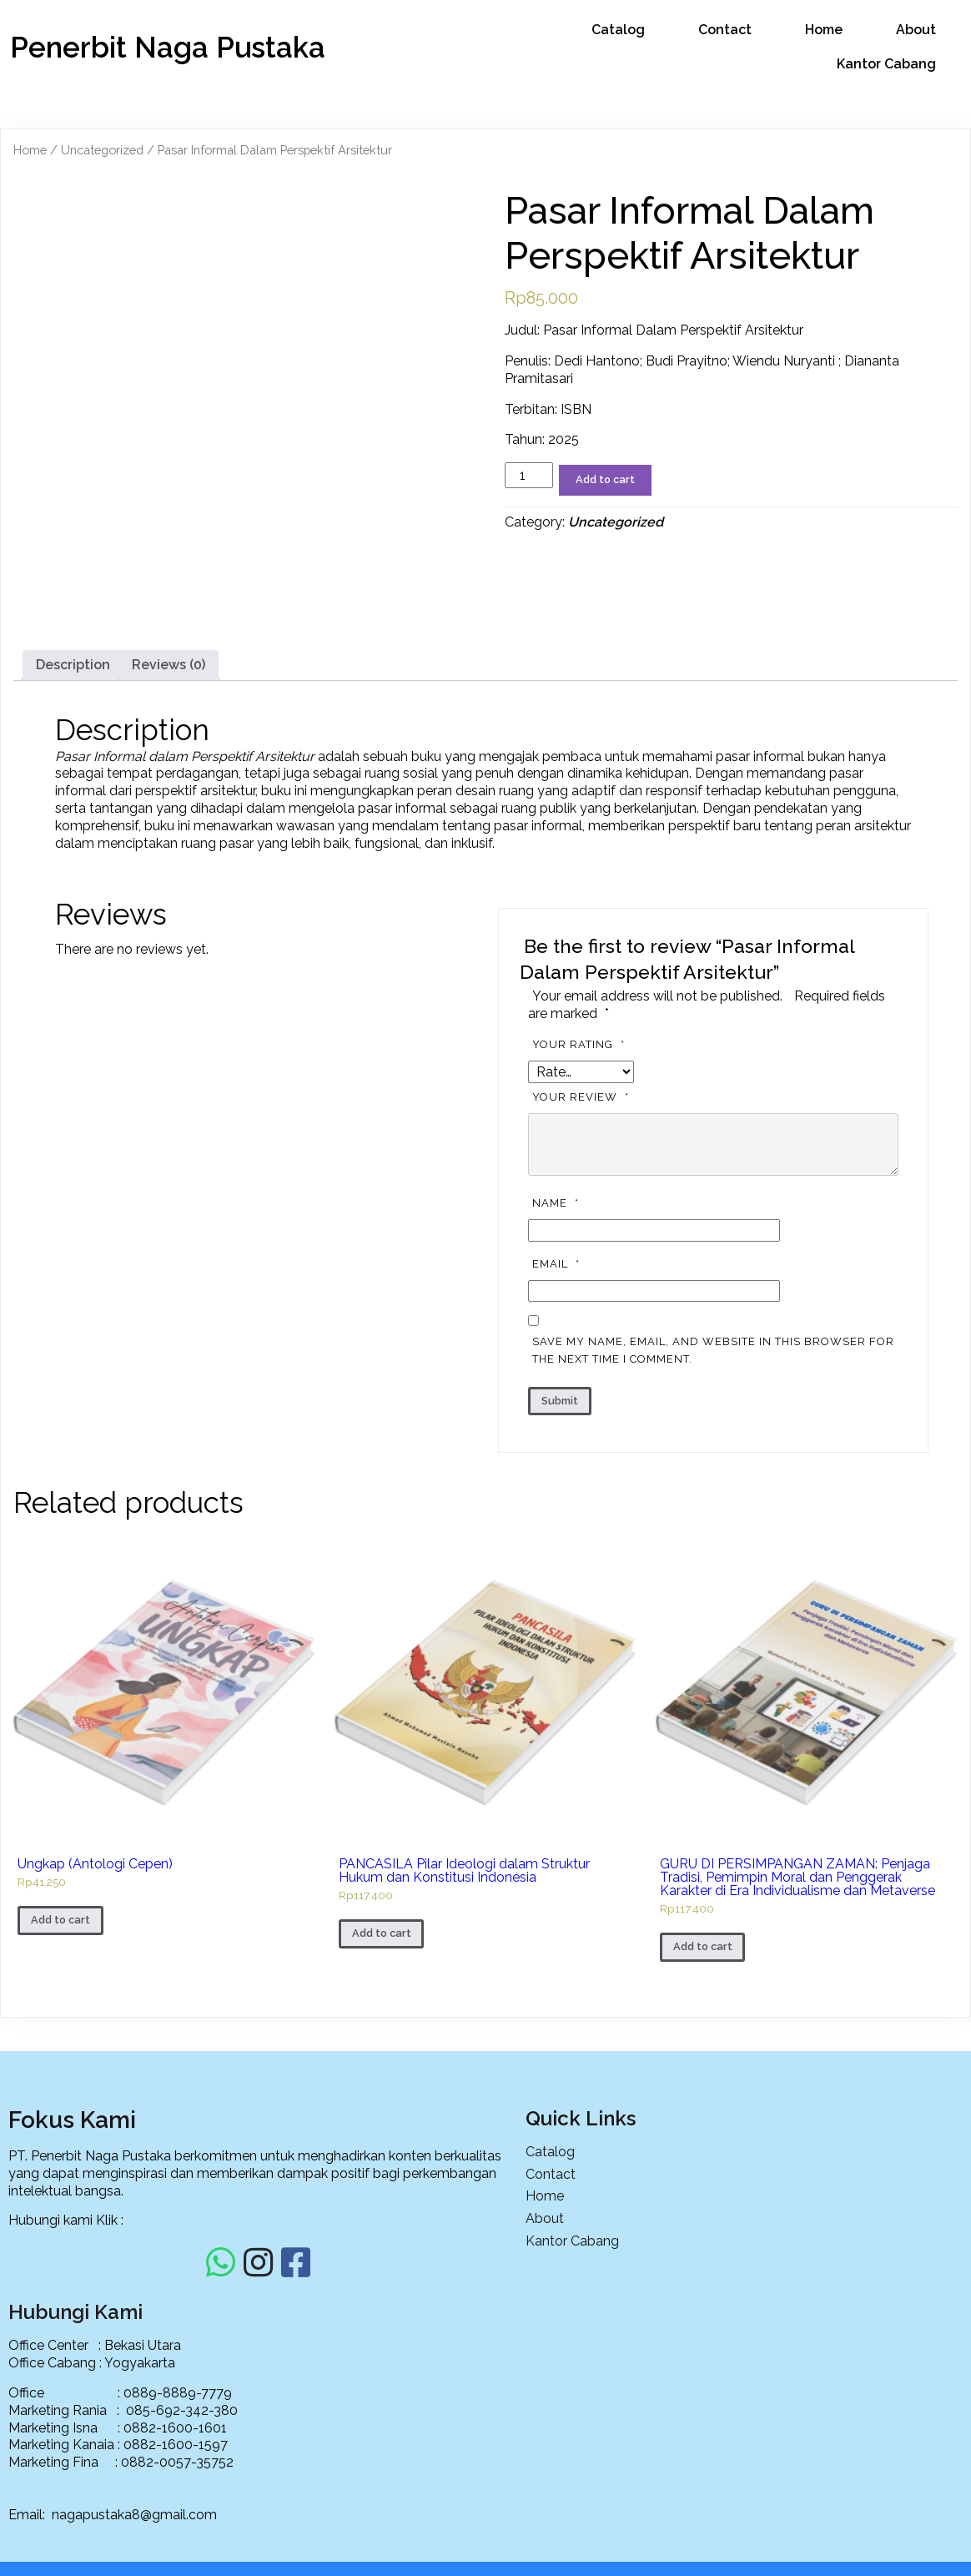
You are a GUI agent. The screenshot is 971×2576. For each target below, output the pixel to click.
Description (73, 814)
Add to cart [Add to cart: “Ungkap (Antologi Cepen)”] (60, 2069)
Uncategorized (102, 148)
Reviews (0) (168, 814)
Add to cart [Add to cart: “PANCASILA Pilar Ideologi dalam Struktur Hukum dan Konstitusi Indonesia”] (381, 2082)
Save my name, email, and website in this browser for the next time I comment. (713, 1500)
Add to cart (605, 477)
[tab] (73, 814)
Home (30, 148)
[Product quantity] (529, 473)
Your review (582, 1246)
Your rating (580, 1194)
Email (558, 1413)
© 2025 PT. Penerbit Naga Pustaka (485, 2550)
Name (557, 1352)
